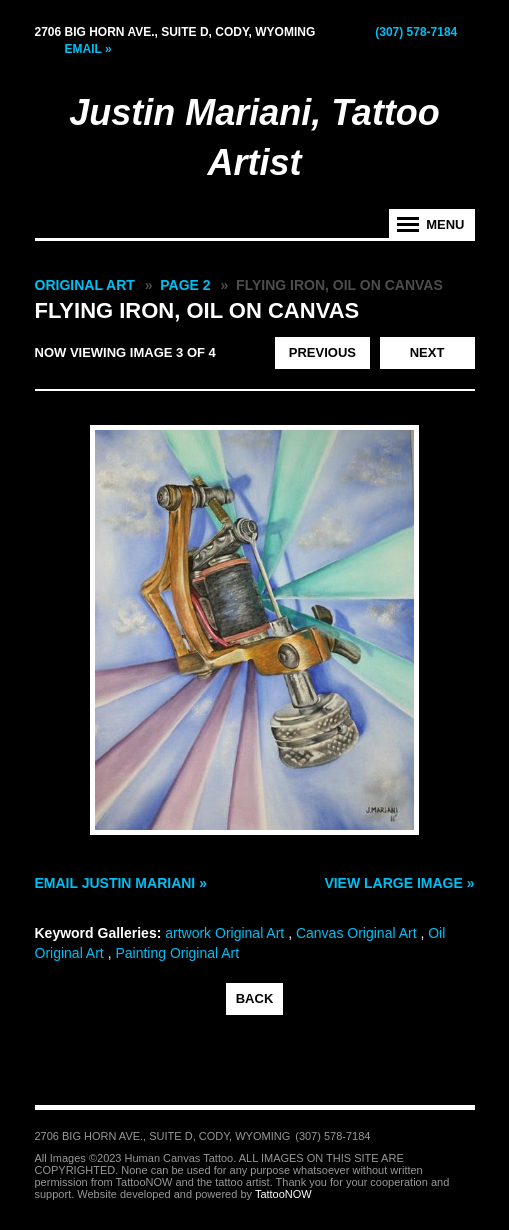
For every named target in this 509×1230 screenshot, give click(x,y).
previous (322, 352)
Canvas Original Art (356, 933)
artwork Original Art (224, 933)
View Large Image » (399, 883)
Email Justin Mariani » (121, 883)
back (255, 998)
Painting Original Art (177, 953)
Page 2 (185, 285)
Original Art (85, 285)
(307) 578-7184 (416, 32)
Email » (88, 49)
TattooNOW (283, 1194)
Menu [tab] (445, 224)
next (427, 352)
